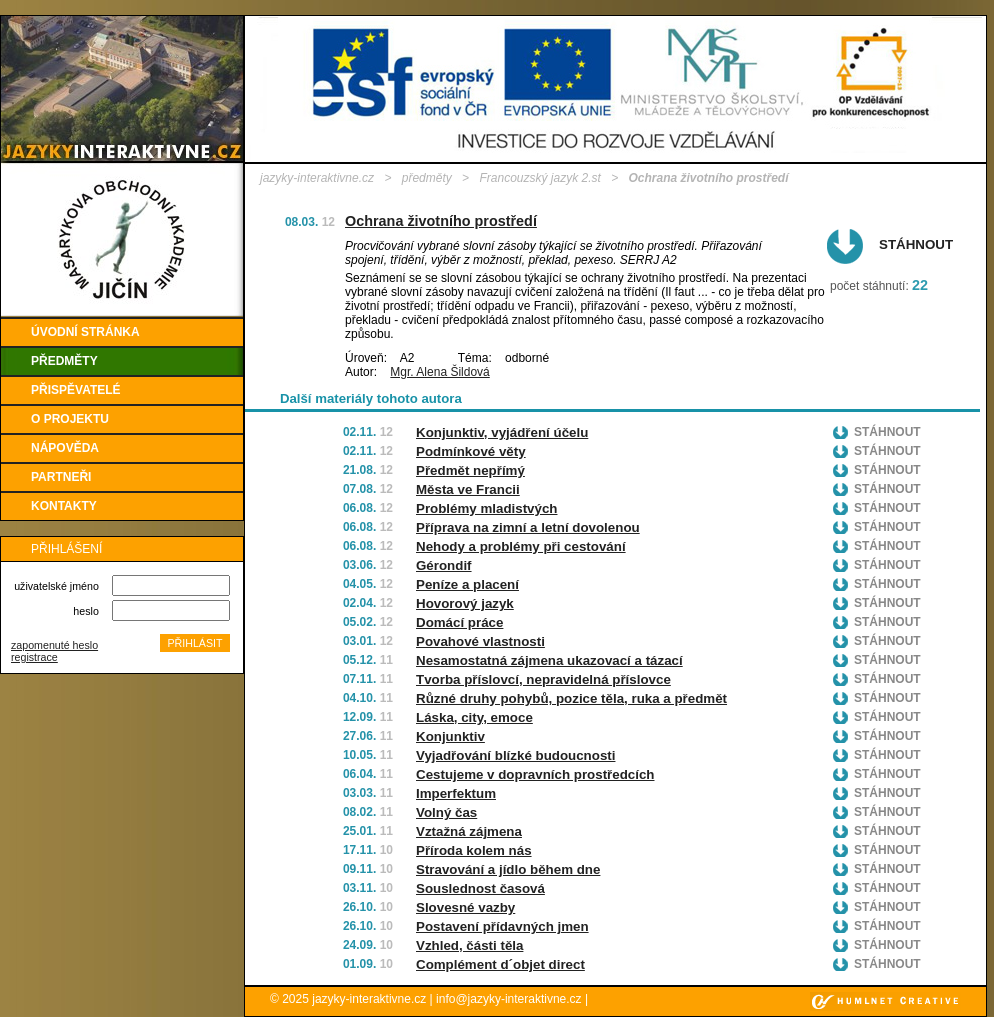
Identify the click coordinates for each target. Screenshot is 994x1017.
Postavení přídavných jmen (502, 926)
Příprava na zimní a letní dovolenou (528, 527)
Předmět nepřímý (470, 470)
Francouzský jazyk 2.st (539, 178)
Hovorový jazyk (465, 603)
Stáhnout (916, 244)
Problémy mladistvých (486, 508)
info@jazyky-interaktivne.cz (509, 999)
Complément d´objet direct (500, 964)
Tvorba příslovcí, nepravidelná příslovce (543, 679)
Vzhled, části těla (469, 945)
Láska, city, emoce (474, 717)
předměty (427, 178)
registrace (34, 657)
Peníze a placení (467, 584)
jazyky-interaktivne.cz (317, 178)
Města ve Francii (468, 489)
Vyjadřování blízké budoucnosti (515, 755)
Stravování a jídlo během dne (508, 869)
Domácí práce (459, 622)
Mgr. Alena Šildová (439, 372)
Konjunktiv (450, 736)
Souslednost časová (480, 888)
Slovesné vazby (465, 907)
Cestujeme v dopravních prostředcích (535, 774)
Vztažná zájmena (469, 831)
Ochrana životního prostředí (441, 221)
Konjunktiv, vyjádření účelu (502, 432)
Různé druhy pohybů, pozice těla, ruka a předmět (571, 698)
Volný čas (446, 812)
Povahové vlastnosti (480, 641)
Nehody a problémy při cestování (521, 546)
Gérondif (444, 565)
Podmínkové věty (471, 451)
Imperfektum (456, 793)
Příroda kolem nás (474, 850)
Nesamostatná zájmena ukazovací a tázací (549, 660)
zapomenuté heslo (54, 645)
